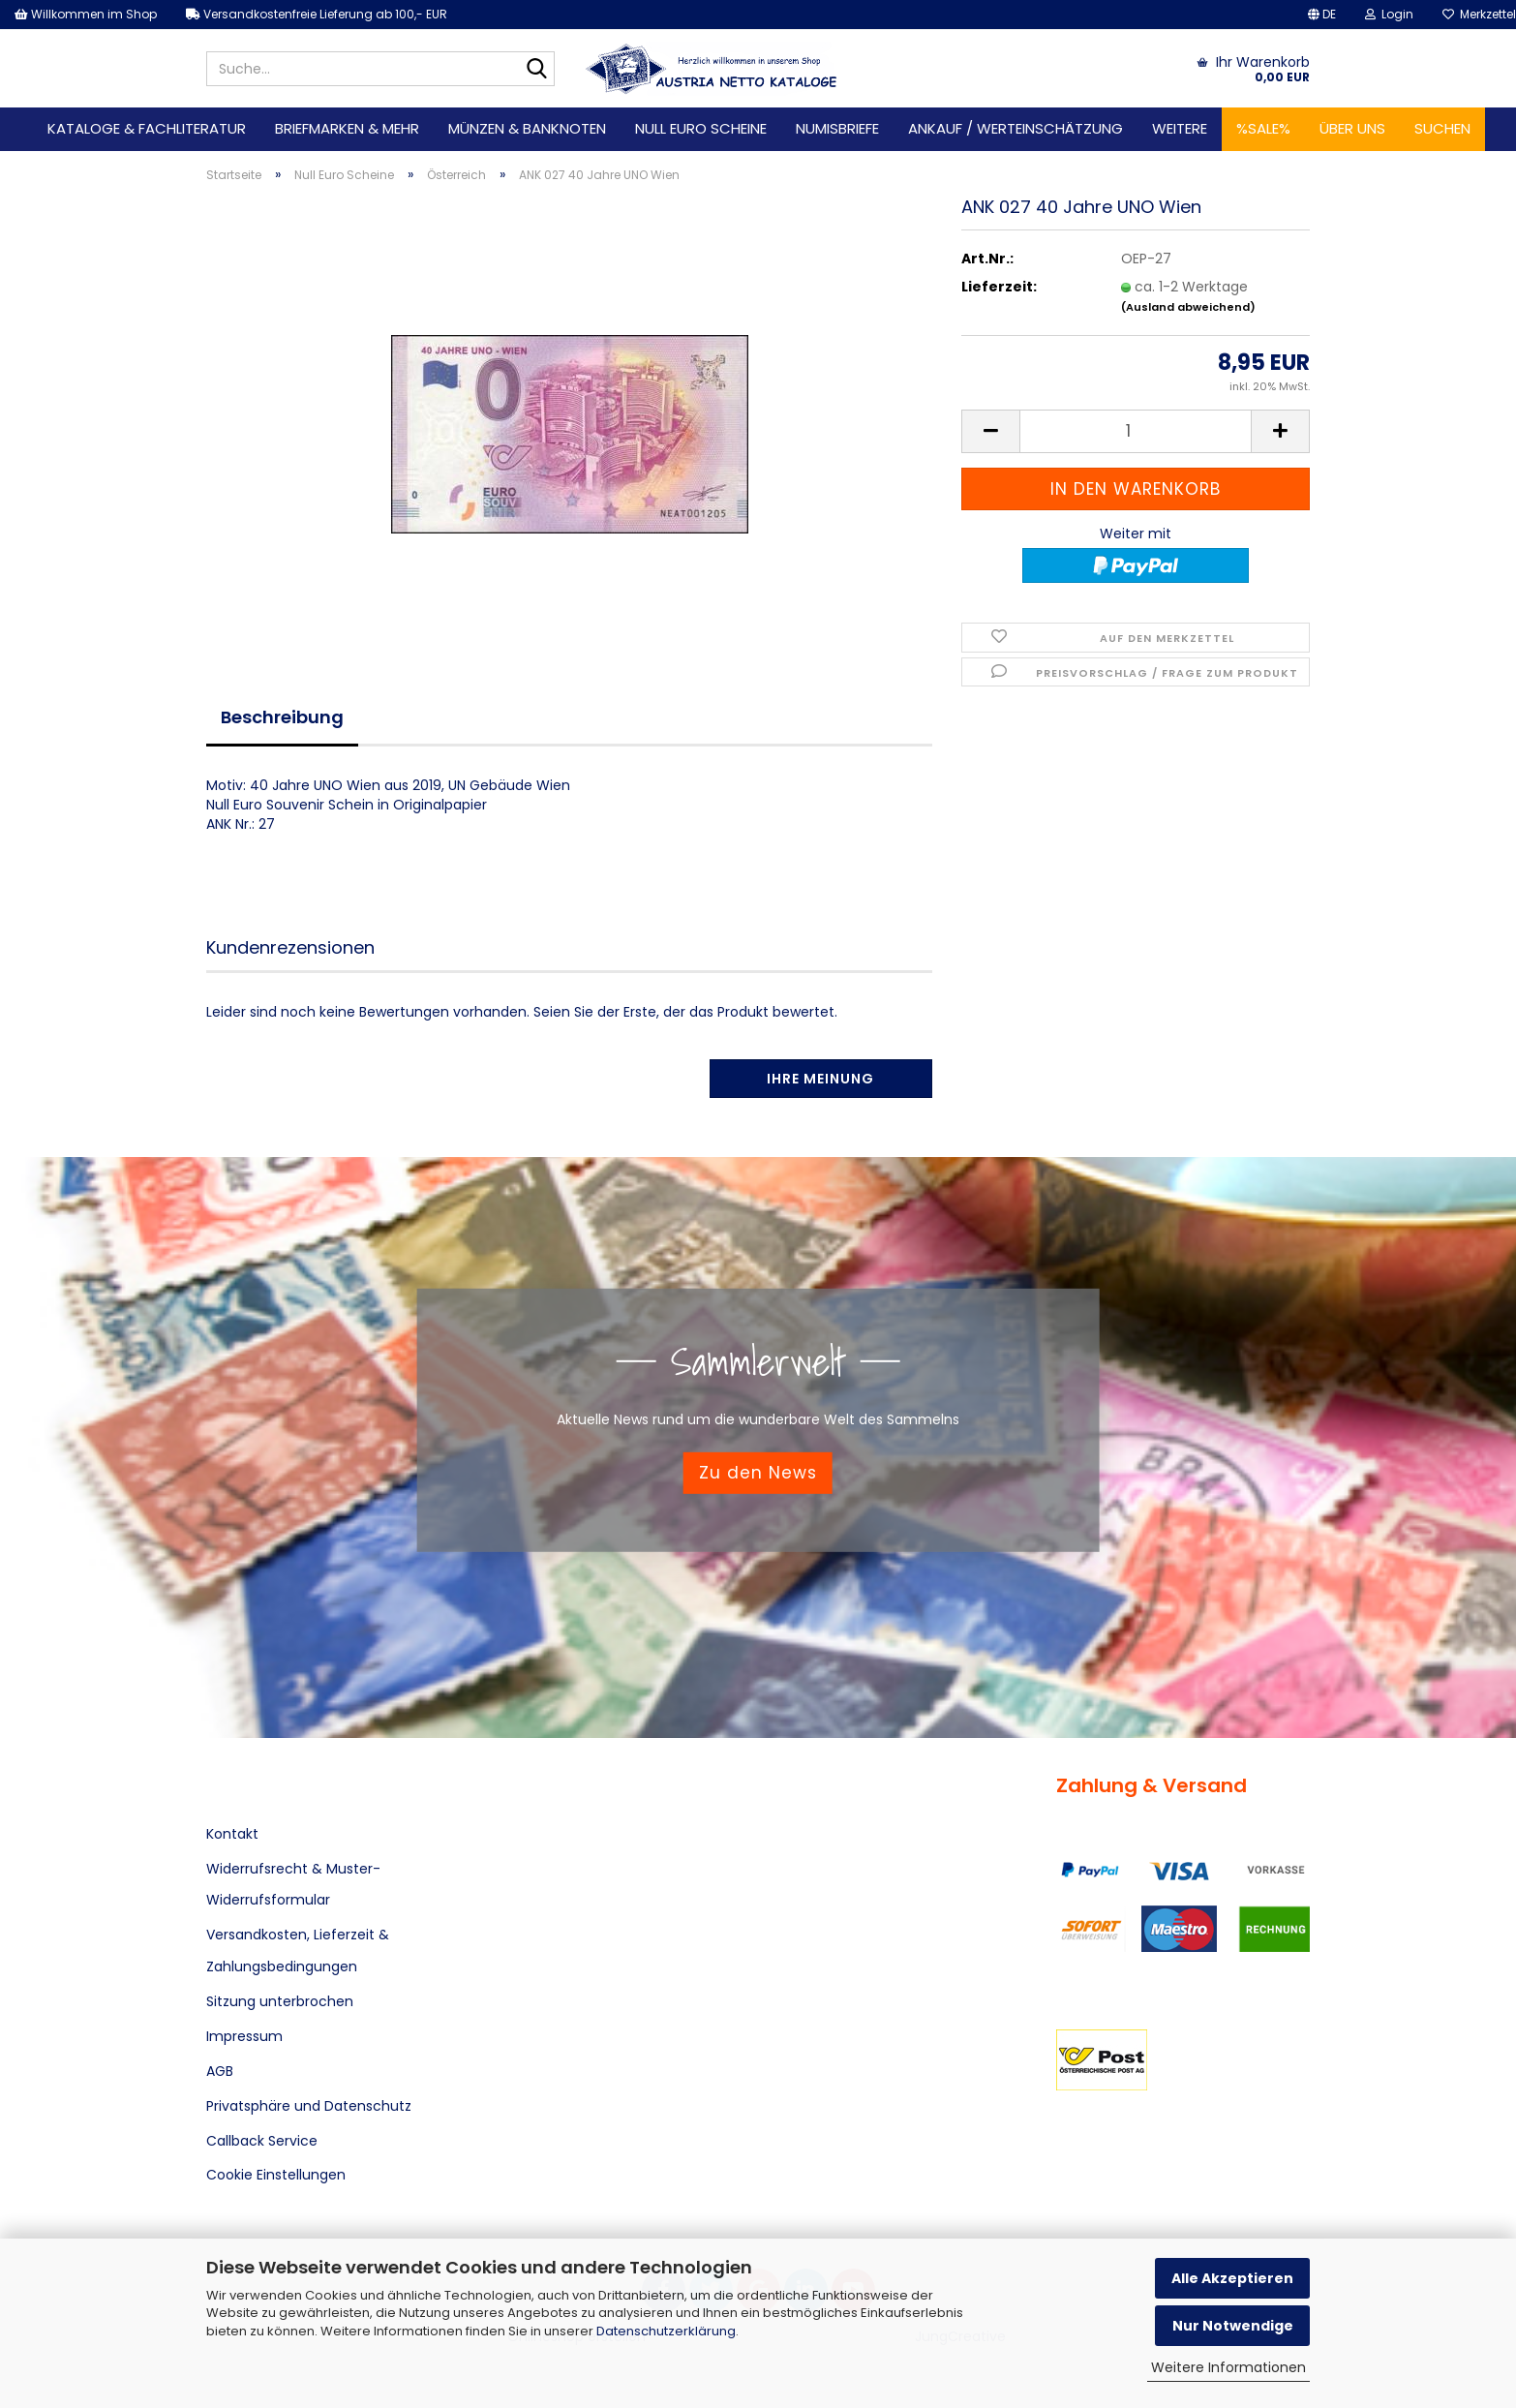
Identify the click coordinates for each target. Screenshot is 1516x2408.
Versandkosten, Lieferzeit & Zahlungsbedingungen (297, 1950)
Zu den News (758, 1472)
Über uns (1352, 128)
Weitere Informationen (1228, 2367)
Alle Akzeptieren (1232, 2278)
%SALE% (1263, 128)
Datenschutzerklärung (666, 2331)
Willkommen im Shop (86, 14)
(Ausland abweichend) (1188, 307)
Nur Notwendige (1232, 2325)
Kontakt (232, 1834)
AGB (219, 2071)
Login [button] (1389, 14)
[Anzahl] (1135, 431)
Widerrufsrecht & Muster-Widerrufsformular (293, 1884)
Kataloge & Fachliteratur (146, 128)
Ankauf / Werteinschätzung (1015, 128)
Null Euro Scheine (701, 128)
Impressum (244, 2036)
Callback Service (262, 2140)
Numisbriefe (837, 128)
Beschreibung (282, 717)
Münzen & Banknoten (527, 128)
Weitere (1179, 128)
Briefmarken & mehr (347, 128)
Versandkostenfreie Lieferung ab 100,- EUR (316, 14)
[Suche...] (536, 69)
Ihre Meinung (820, 1078)
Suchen (1442, 128)
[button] (1321, 14)
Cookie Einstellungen (276, 2174)
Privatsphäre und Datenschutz (308, 2106)
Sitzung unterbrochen (279, 2001)
